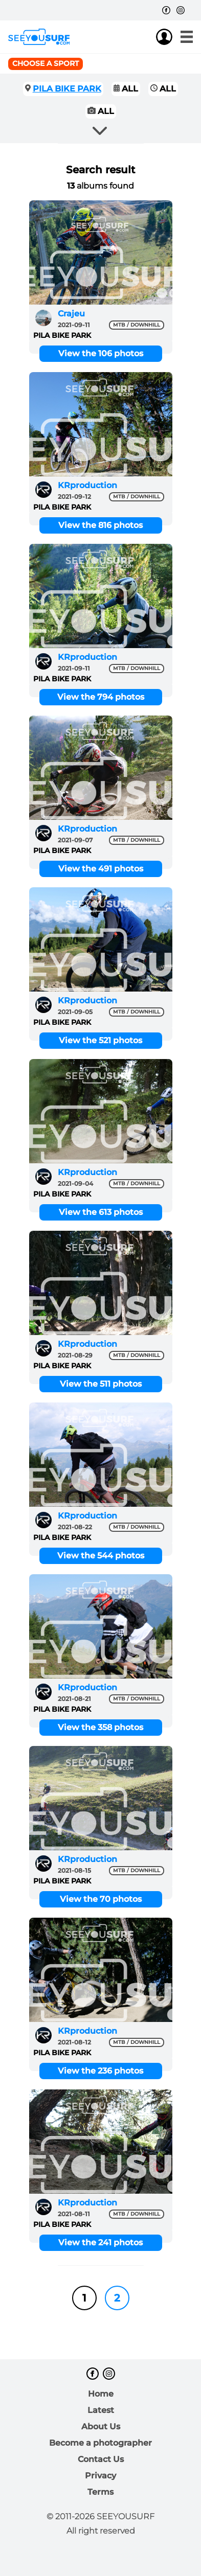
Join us (144, 37)
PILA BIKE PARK (67, 89)
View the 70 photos (101, 1899)
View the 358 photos (100, 1727)
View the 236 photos (100, 2071)
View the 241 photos (100, 2242)
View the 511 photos (101, 1384)
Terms (100, 2492)
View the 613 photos (101, 1212)
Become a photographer (100, 2443)
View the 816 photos (100, 525)
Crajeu (71, 313)
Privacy (100, 2475)
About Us (100, 2426)
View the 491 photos (100, 868)
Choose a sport (45, 63)
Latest (100, 2410)
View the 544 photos (100, 1555)
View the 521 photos (100, 1040)
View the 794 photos (100, 697)
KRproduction (87, 485)
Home (101, 2394)
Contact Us (101, 2459)
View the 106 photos (100, 353)
